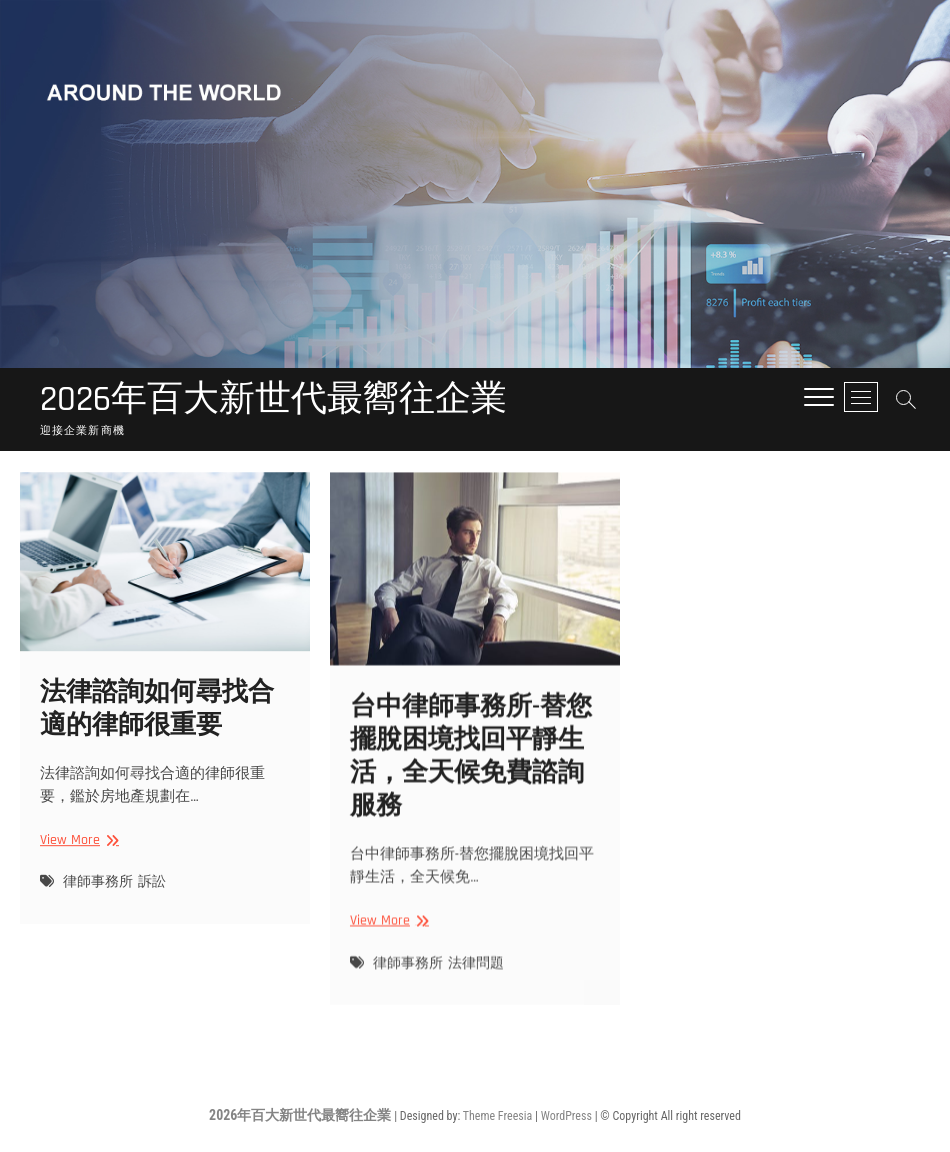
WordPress (566, 1116)
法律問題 (476, 983)
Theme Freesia (497, 1116)
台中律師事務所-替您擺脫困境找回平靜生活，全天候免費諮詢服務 (471, 776)
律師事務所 (98, 899)
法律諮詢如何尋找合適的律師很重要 (157, 725)
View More (76, 856)
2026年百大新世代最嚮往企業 (273, 400)
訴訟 (152, 899)
